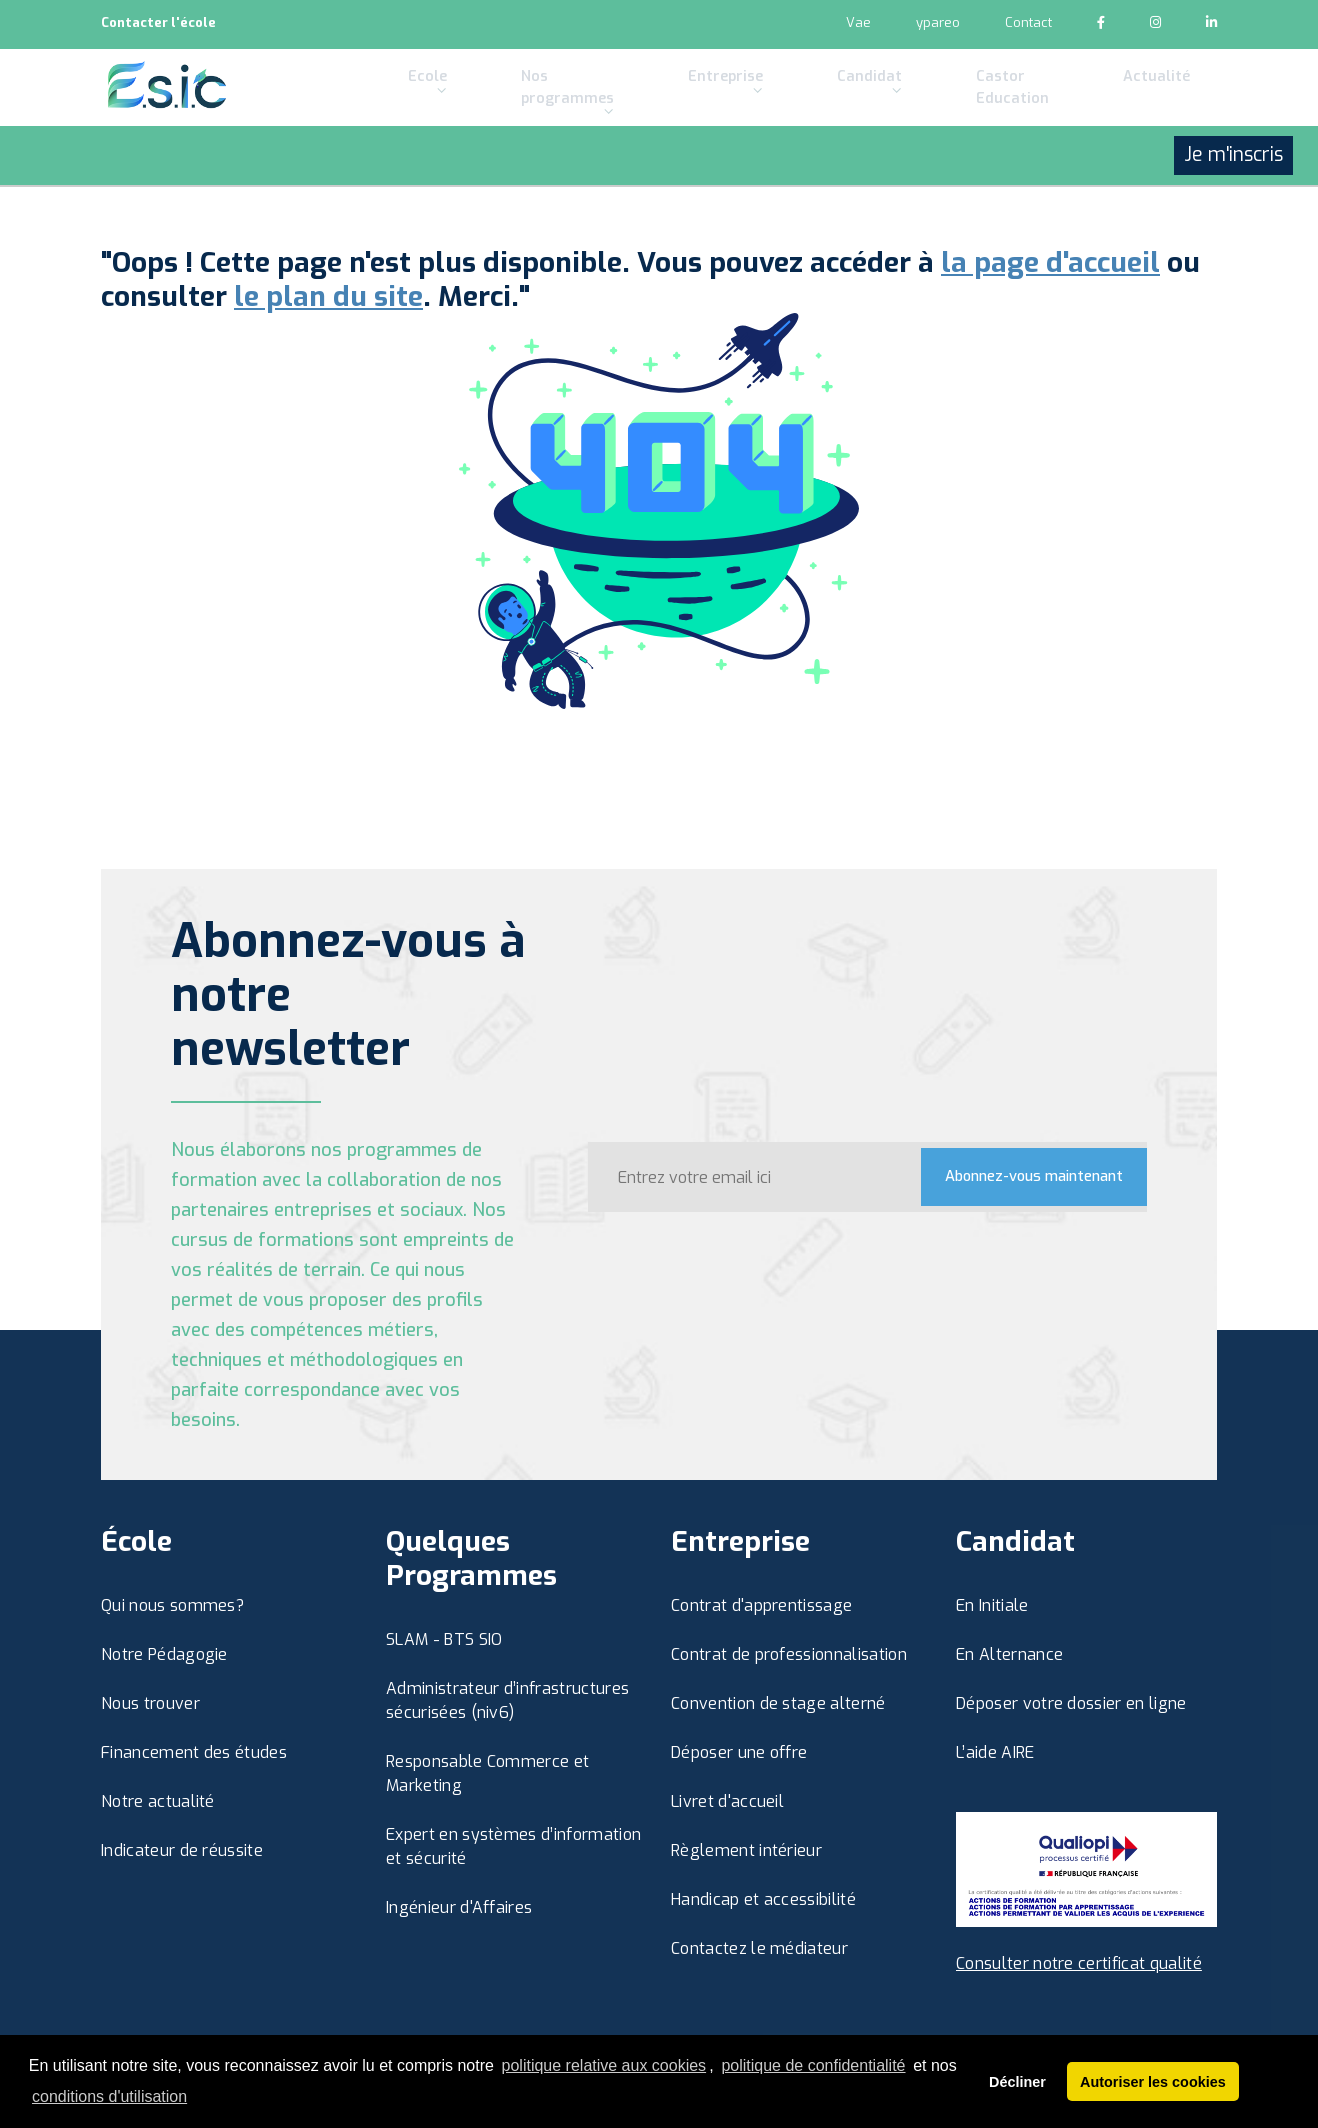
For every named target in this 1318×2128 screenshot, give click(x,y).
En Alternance (1009, 1654)
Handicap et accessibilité (763, 1899)
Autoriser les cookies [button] (1153, 2082)
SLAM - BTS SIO (444, 1639)
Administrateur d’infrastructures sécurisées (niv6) (507, 1700)
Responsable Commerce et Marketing (487, 1773)
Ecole (411, 111)
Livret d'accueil (727, 1801)
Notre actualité (158, 1801)
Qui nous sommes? (172, 1605)
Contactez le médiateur (759, 1948)
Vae (858, 22)
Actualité (1087, 103)
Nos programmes (544, 115)
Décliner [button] (1017, 2082)
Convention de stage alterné (778, 1703)
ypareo (938, 22)
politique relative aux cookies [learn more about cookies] (604, 2065)
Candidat (814, 111)
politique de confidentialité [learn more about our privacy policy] (813, 2065)
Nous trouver (150, 1703)
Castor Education (930, 115)
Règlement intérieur (746, 1850)
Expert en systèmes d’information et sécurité (513, 1846)
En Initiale (992, 1605)
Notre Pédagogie (164, 1654)
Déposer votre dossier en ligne (1071, 1703)
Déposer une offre (739, 1752)
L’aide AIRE (995, 1752)
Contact (1028, 22)
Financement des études (194, 1752)
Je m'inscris (1233, 211)
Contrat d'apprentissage (761, 1605)
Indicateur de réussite (182, 1850)
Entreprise (695, 111)
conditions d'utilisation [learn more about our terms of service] (109, 2096)
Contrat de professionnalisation (789, 1654)
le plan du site (328, 297)
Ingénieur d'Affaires (459, 1907)
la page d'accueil (1050, 263)
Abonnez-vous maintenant (1018, 1176)
